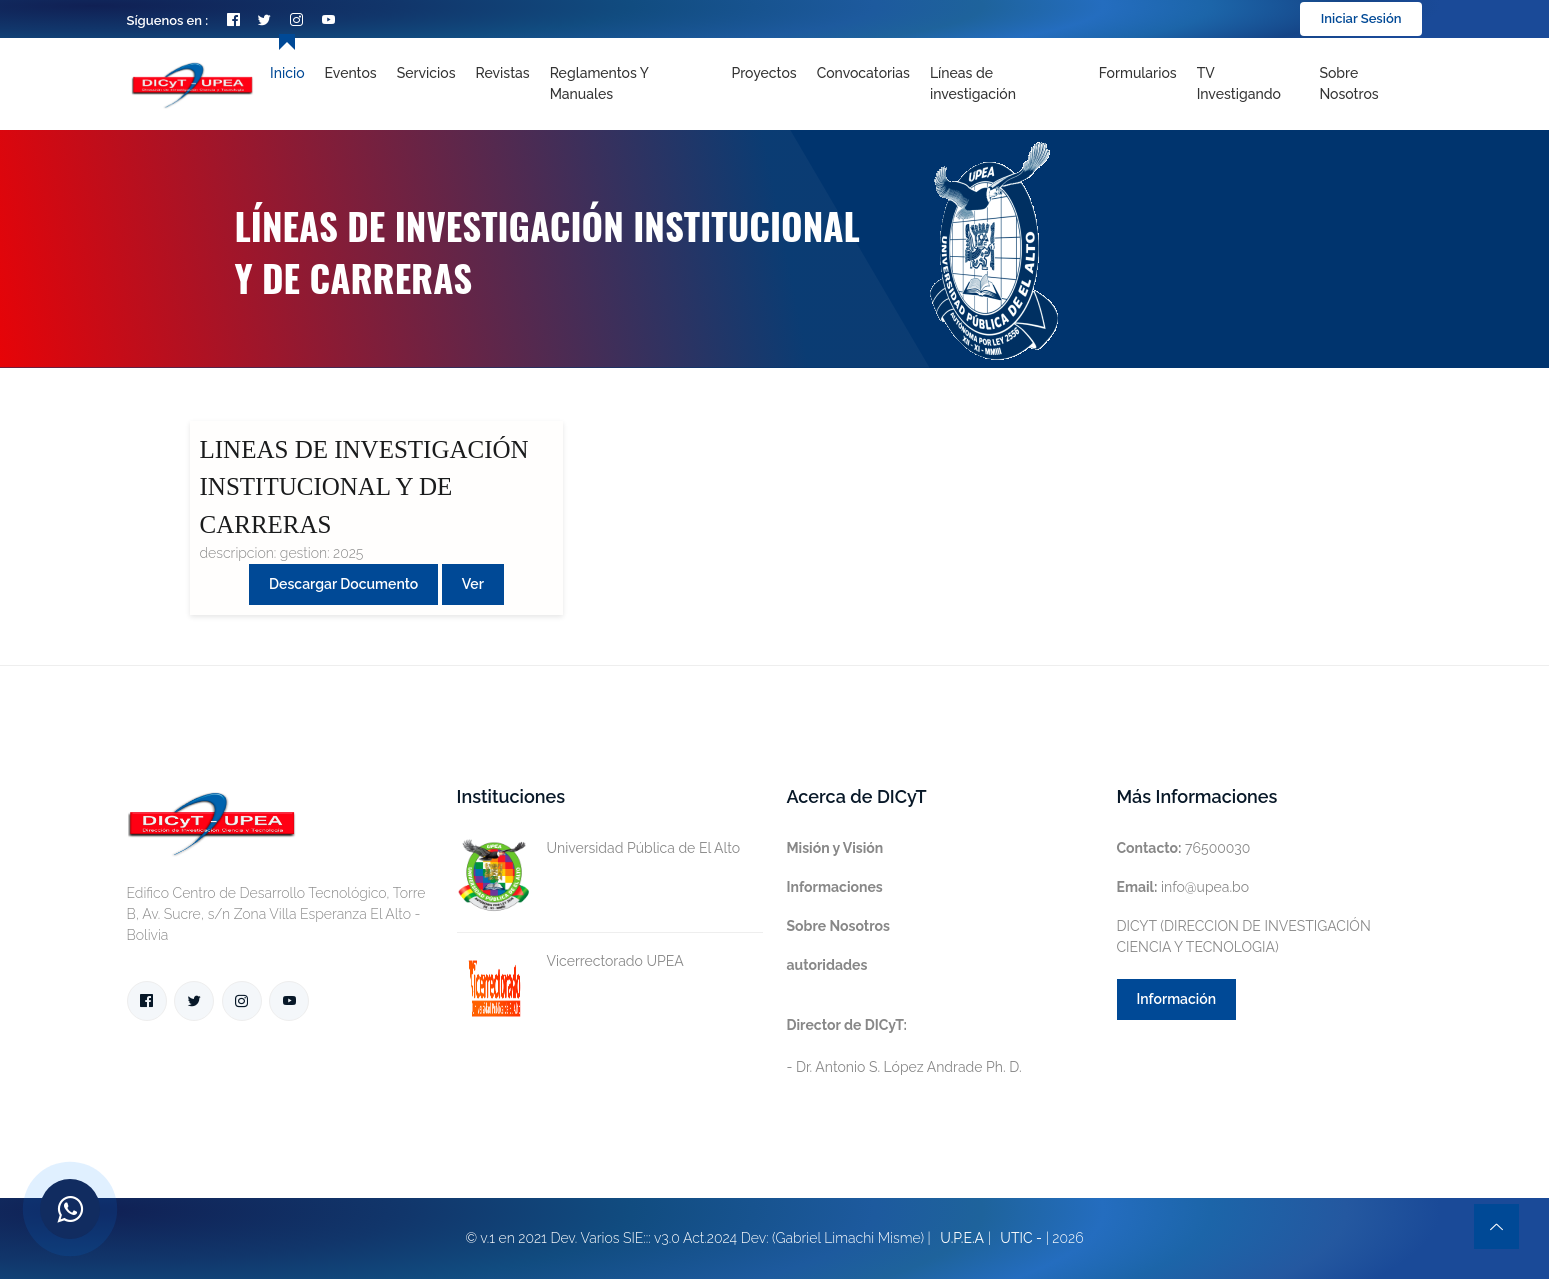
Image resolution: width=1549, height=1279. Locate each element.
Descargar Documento (343, 584)
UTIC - (1021, 1238)
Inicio (287, 73)
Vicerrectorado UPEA (570, 961)
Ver (473, 584)
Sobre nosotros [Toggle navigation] (1348, 83)
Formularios (1138, 73)
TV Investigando (1239, 83)
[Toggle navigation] (1004, 84)
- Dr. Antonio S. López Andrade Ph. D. (904, 1046)
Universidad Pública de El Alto (599, 848)
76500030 (1184, 848)
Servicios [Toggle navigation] (426, 73)
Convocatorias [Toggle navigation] (863, 73)
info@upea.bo (1183, 887)
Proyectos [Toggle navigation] (763, 73)
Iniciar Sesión (1361, 18)
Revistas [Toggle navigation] (503, 73)
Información (1177, 999)
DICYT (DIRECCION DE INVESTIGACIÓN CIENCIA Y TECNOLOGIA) (1244, 936)
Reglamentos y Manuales (599, 83)
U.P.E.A (962, 1238)
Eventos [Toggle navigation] (351, 73)
